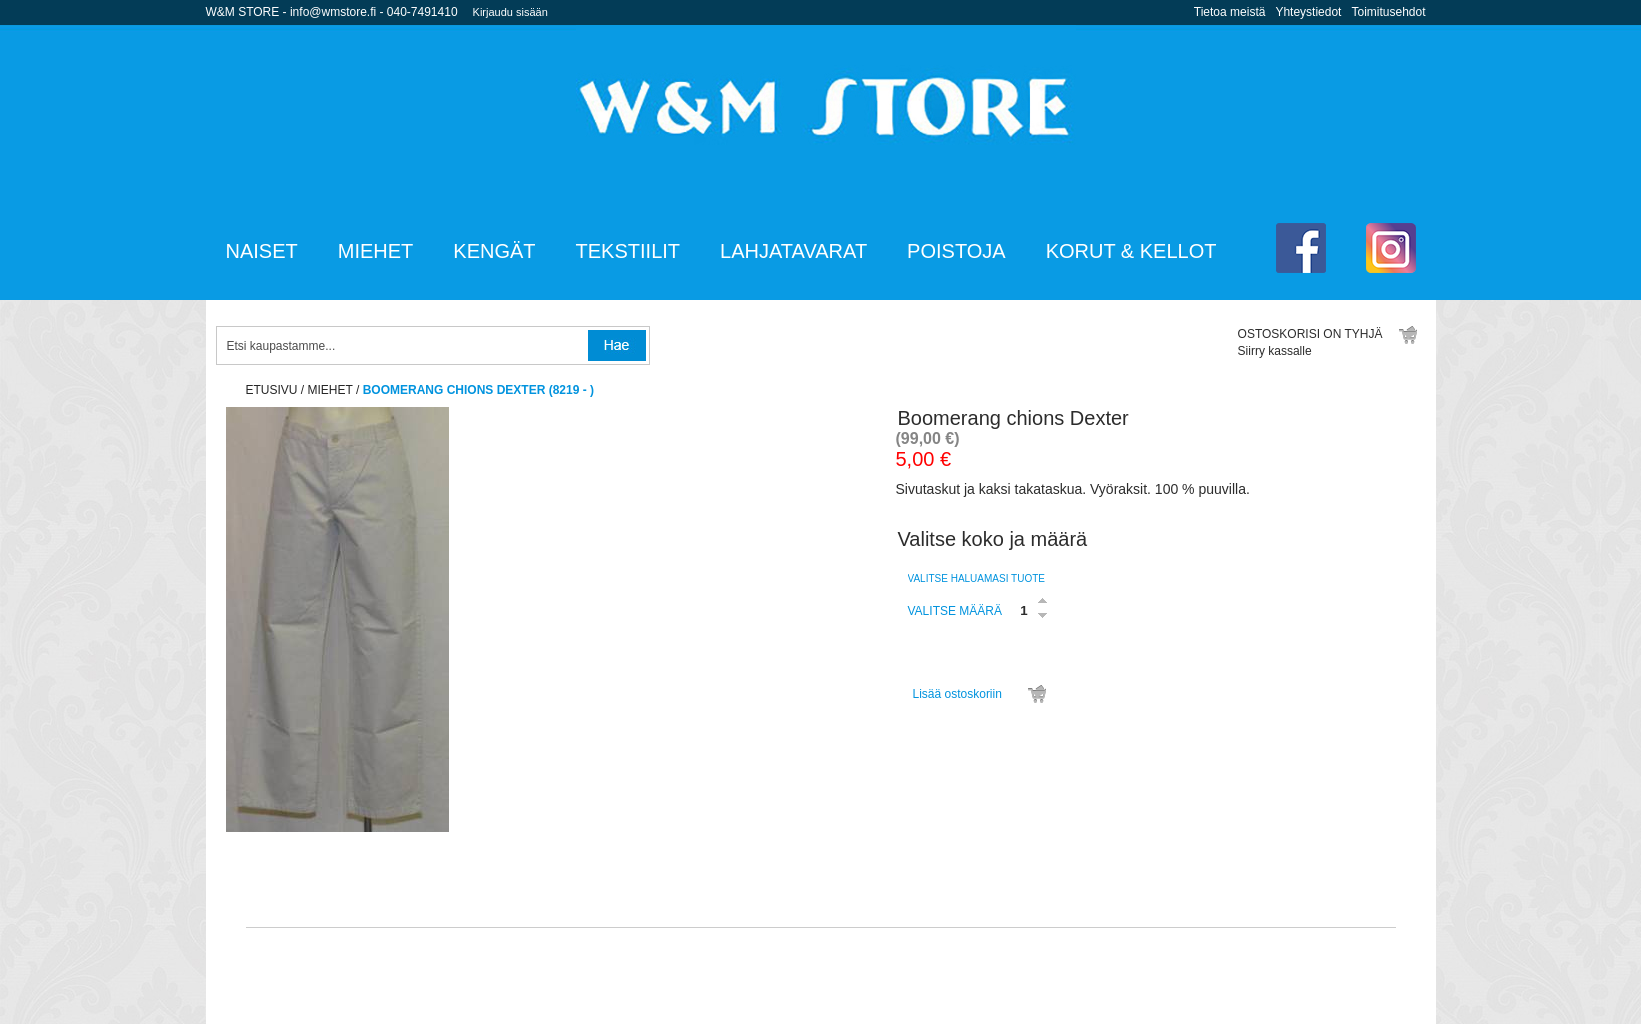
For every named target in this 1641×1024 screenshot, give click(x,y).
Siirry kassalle (1275, 351)
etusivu (272, 390)
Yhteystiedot (1308, 12)
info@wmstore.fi (333, 12)
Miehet (330, 390)
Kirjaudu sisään (510, 12)
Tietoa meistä (1230, 12)
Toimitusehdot (1388, 12)
